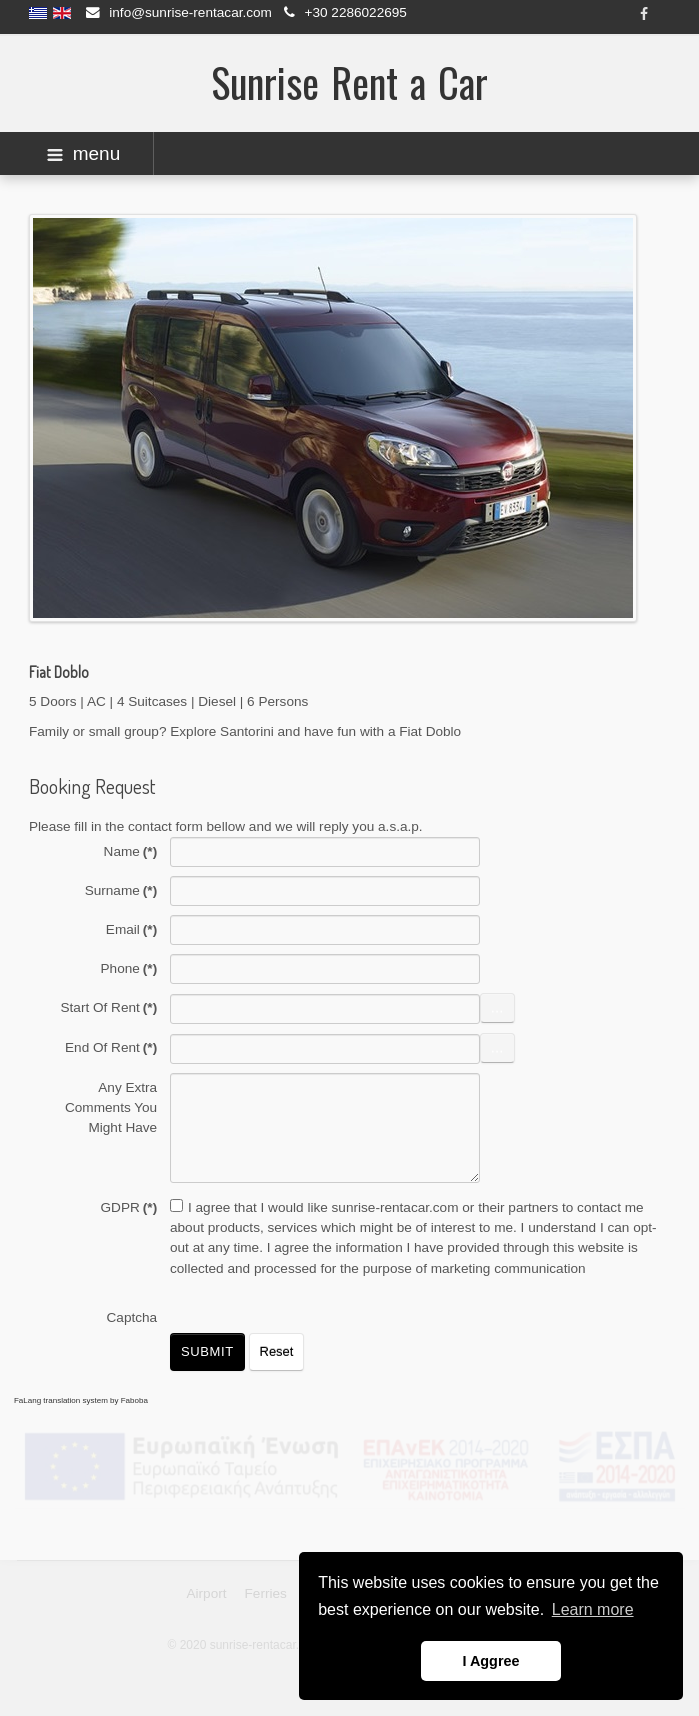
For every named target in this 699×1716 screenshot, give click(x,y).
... (497, 1007)
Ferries (266, 1591)
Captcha (132, 1317)
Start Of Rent (109, 1007)
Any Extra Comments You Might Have (111, 1108)
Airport (206, 1591)
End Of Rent (111, 1047)
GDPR (129, 1207)
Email (131, 929)
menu (84, 153)
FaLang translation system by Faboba (81, 1400)
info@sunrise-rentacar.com (190, 12)
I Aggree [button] (490, 1661)
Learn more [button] (593, 1609)
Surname (121, 890)
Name (131, 851)
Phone (129, 968)
